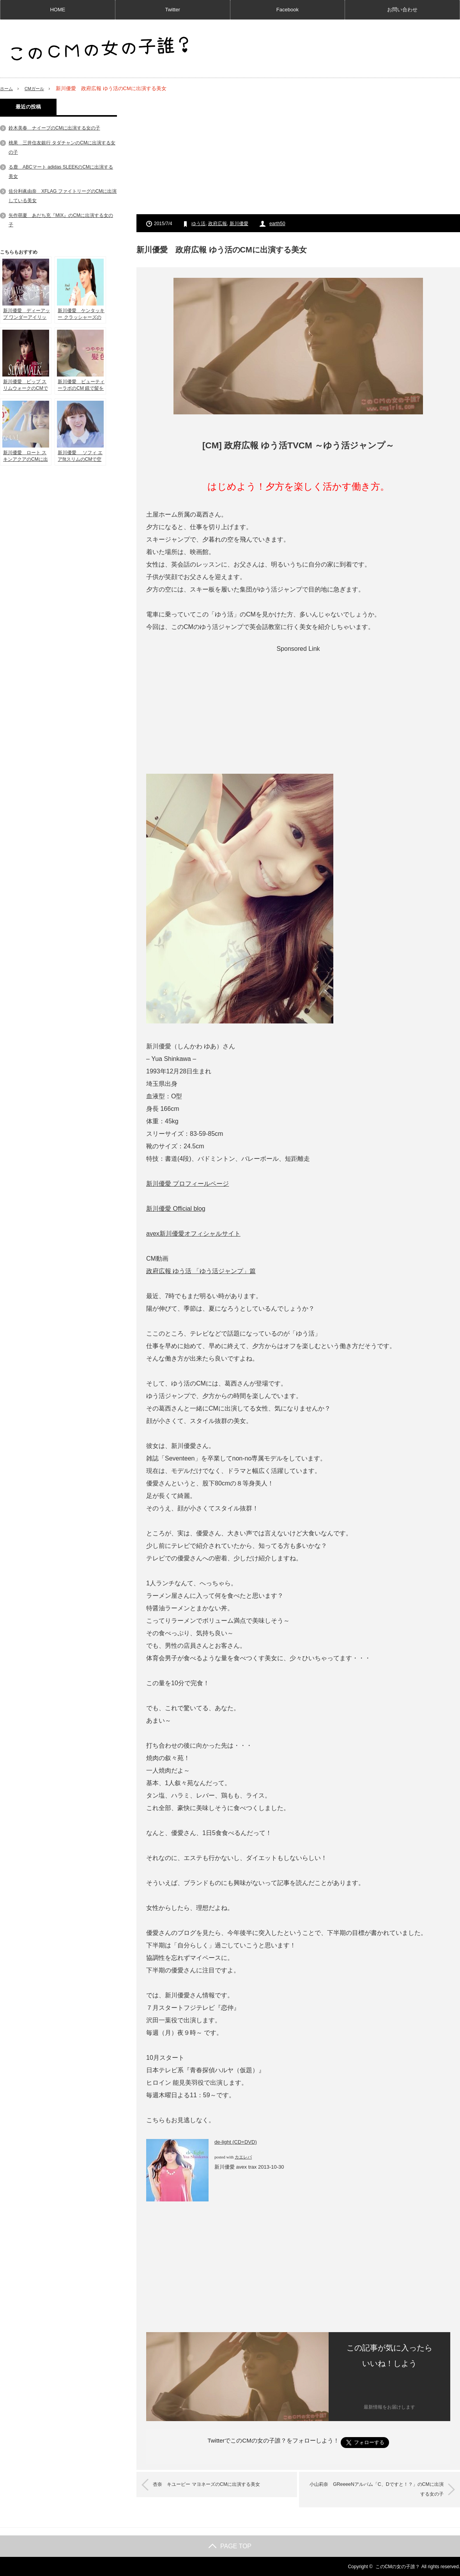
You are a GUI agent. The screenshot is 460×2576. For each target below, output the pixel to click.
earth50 (277, 223)
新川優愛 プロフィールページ (187, 1183)
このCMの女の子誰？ (397, 2566)
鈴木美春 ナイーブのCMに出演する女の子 (54, 128)
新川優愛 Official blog (175, 1208)
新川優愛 (239, 223)
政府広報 (217, 223)
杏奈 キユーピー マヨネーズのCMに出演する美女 (218, 2484)
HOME (57, 9)
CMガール (38, 88)
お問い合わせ (402, 9)
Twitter (172, 9)
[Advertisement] (298, 153)
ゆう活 (198, 223)
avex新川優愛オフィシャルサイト (193, 1233)
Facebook (287, 9)
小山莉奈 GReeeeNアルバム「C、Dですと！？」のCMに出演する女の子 (372, 2490)
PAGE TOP (230, 2545)
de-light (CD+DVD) (235, 2142)
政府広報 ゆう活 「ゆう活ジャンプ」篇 (201, 1271)
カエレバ (243, 2157)
